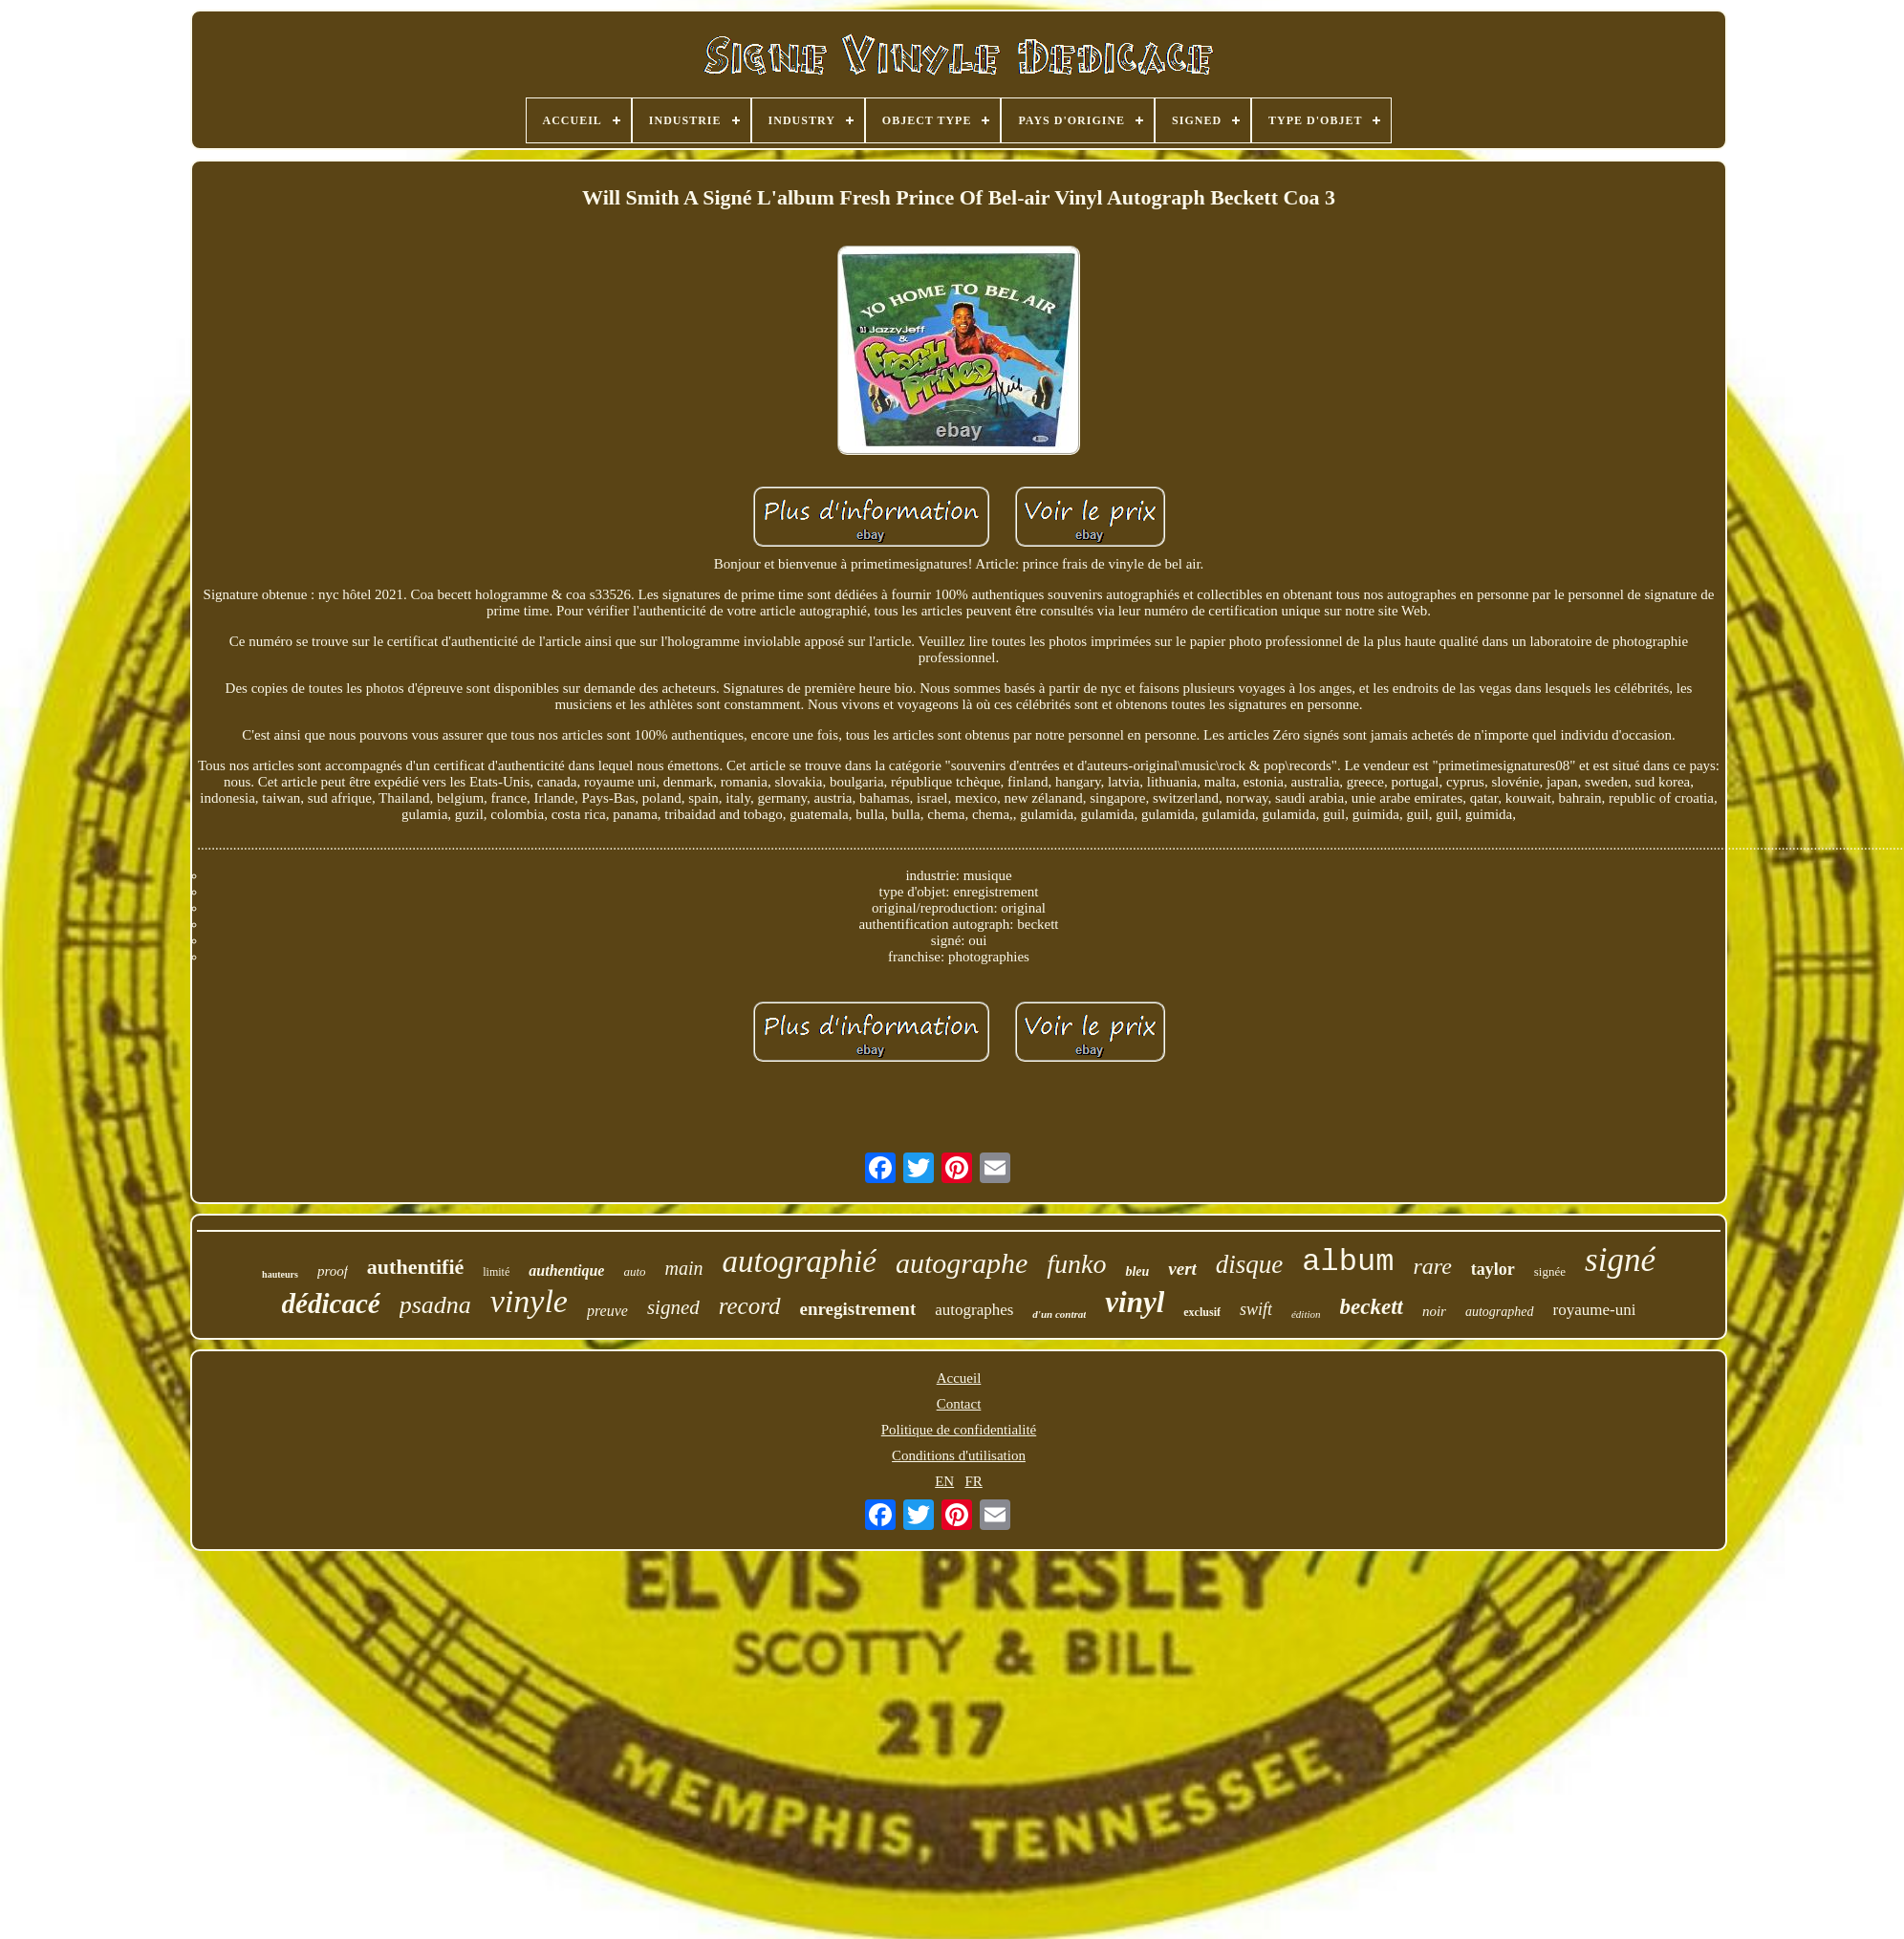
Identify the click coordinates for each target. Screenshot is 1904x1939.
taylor (1493, 1269)
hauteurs (280, 1274)
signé (1620, 1260)
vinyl (1134, 1302)
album (1348, 1262)
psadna (435, 1305)
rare (1432, 1266)
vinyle (529, 1301)
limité (496, 1272)
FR (973, 1481)
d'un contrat (1059, 1314)
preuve (607, 1311)
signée (1550, 1271)
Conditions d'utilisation (959, 1455)
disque (1250, 1264)
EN (944, 1481)
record (750, 1306)
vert (1182, 1269)
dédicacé (331, 1303)
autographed (1499, 1311)
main (684, 1268)
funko (1076, 1264)
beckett (1371, 1307)
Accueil (959, 1378)
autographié (799, 1261)
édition (1306, 1314)
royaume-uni (1594, 1310)
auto (634, 1271)
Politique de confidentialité (958, 1429)
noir (1434, 1311)
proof (332, 1271)
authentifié (415, 1267)
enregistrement (858, 1309)
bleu (1137, 1271)
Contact (959, 1403)
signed (673, 1307)
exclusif (1202, 1312)
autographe (962, 1263)
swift (1256, 1309)
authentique (566, 1270)
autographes (974, 1310)
